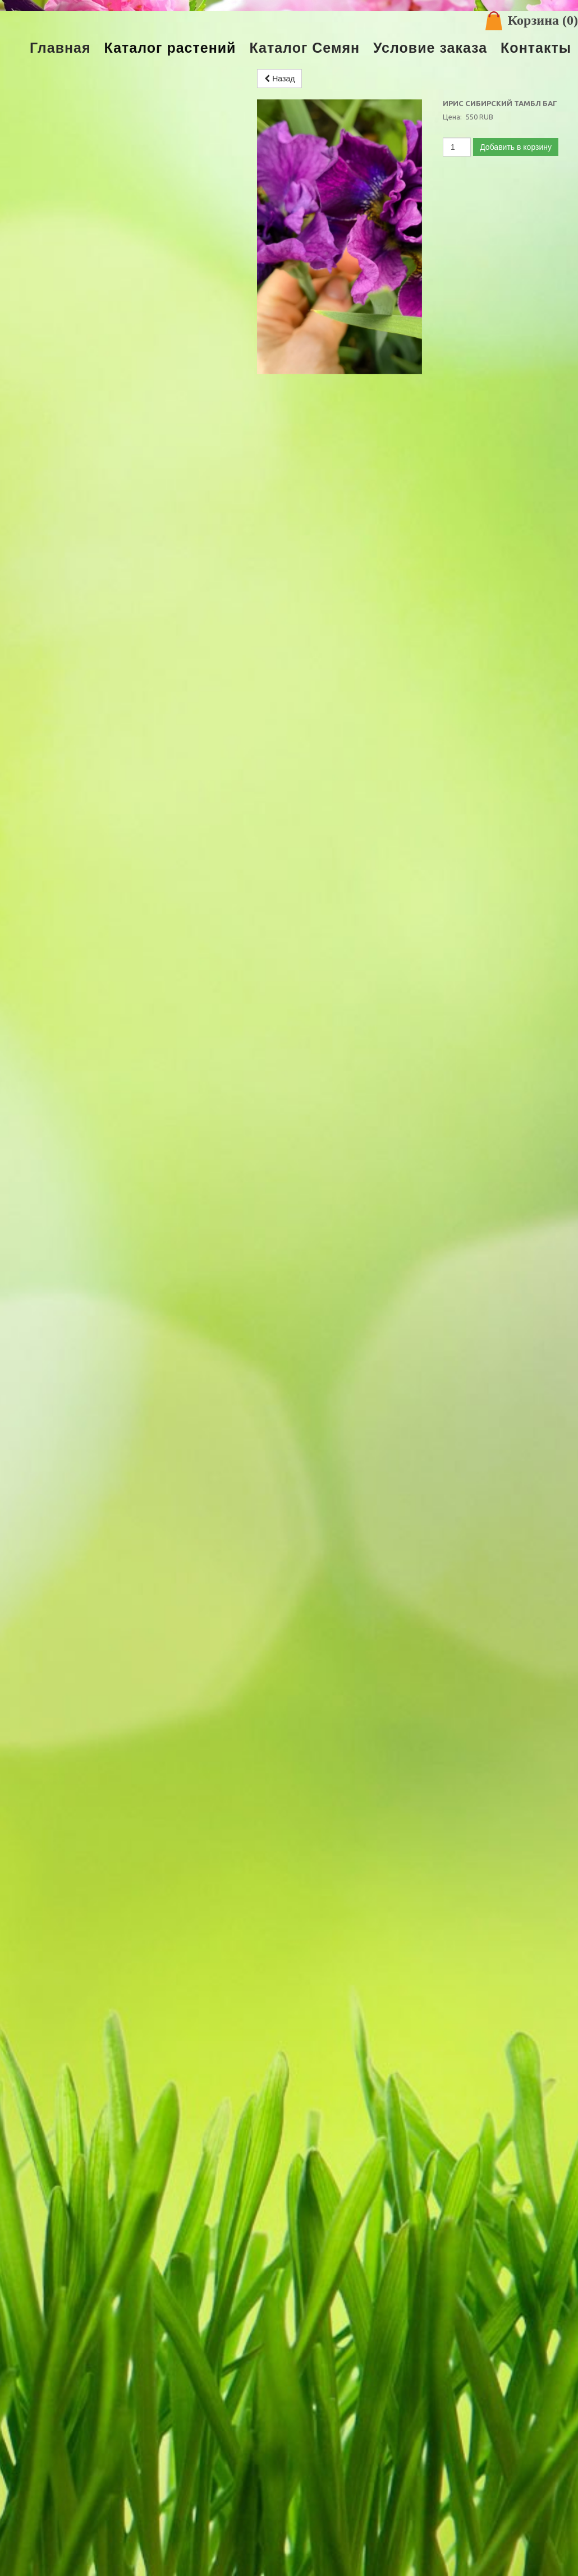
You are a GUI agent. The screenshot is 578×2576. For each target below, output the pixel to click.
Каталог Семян (304, 48)
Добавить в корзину (516, 147)
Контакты (536, 48)
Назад (279, 78)
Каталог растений (170, 48)
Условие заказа (430, 48)
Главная (60, 48)
